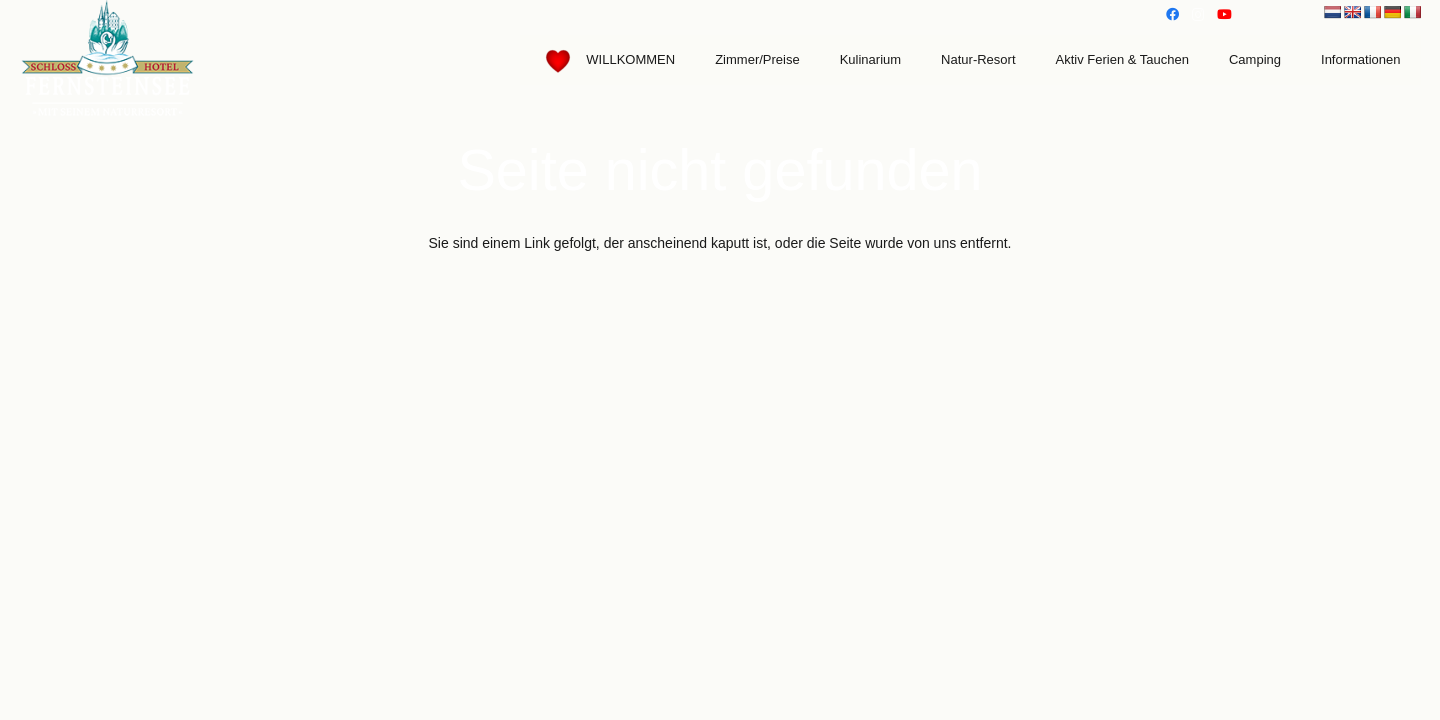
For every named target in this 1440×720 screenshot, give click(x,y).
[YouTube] (1224, 15)
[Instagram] (1198, 15)
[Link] (108, 60)
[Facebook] (1172, 15)
